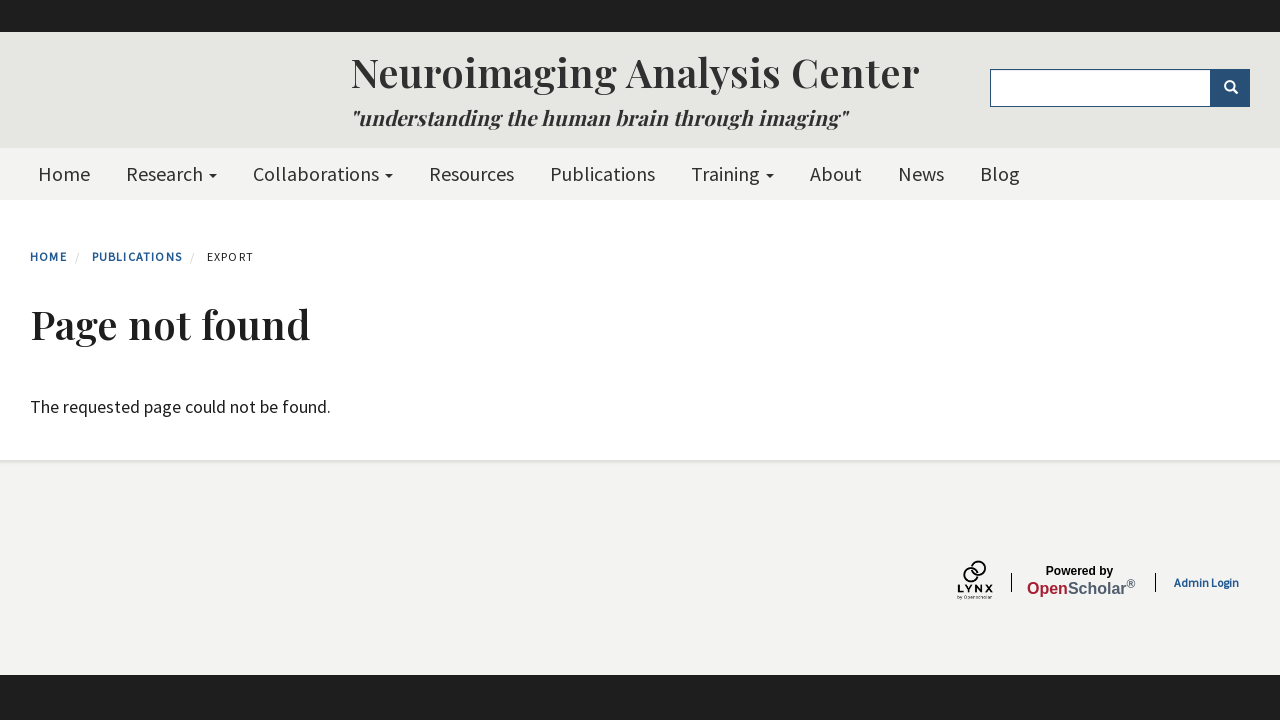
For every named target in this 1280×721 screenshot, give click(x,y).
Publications (602, 173)
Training (732, 173)
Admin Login (1206, 582)
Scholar (1079, 581)
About (836, 173)
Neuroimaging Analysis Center (635, 71)
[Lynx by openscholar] (992, 582)
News (921, 173)
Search (1237, 88)
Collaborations (323, 173)
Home (64, 173)
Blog (1000, 173)
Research (171, 173)
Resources (471, 173)
